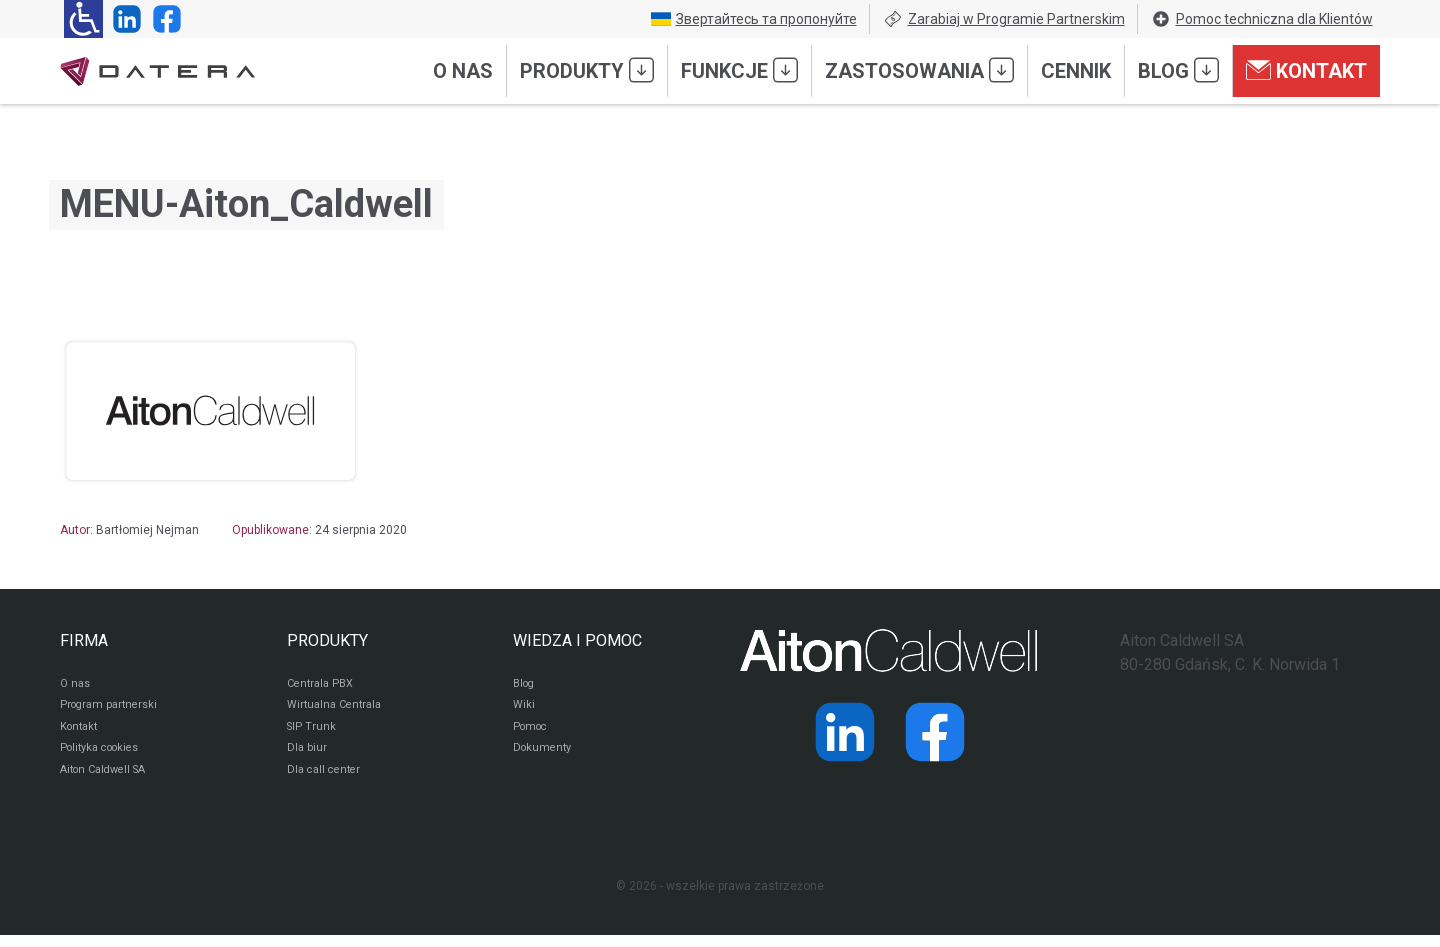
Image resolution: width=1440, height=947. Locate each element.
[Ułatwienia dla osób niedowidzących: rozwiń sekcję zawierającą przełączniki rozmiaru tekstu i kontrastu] (83, 19)
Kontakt (1306, 70)
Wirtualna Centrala (338, 709)
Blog (1178, 70)
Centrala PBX (323, 685)
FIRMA (84, 640)
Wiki (524, 709)
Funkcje (739, 70)
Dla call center (327, 781)
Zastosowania (919, 70)
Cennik (1076, 71)
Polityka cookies (105, 757)
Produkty (587, 70)
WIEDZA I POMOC (577, 640)
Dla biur (307, 757)
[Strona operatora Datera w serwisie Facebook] (163, 19)
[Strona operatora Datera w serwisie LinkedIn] (123, 19)
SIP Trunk (312, 733)
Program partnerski (112, 709)
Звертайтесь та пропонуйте (754, 19)
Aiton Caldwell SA (108, 781)
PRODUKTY (327, 640)
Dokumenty (544, 757)
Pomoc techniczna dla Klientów (1262, 19)
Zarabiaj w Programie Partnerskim (1004, 19)
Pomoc (532, 733)
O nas (463, 71)
